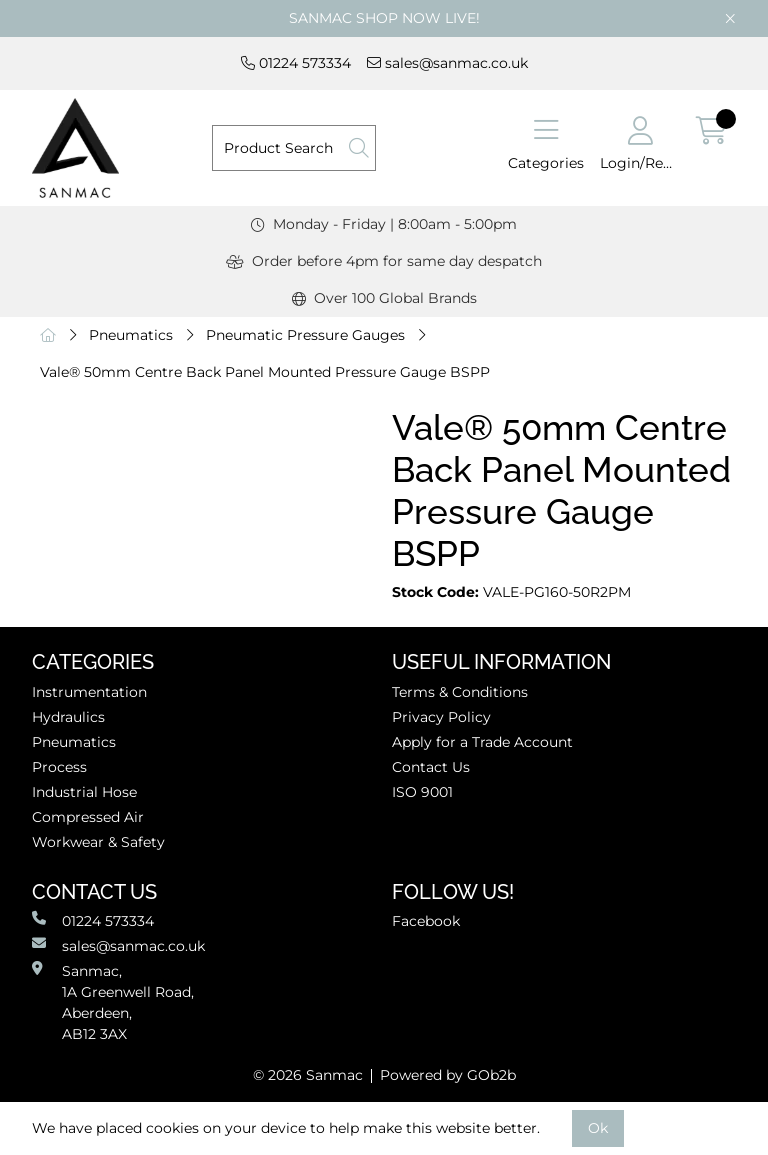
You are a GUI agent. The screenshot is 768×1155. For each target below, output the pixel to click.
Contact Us (431, 767)
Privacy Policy (441, 717)
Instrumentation (89, 692)
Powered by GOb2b (448, 1075)
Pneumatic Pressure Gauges (305, 335)
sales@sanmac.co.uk (447, 63)
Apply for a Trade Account (482, 742)
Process (59, 767)
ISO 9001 (422, 792)
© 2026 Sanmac (308, 1075)
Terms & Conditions (460, 692)
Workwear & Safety (98, 842)
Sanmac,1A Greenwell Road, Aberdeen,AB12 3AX (113, 1002)
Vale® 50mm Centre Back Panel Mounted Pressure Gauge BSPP (265, 372)
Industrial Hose (84, 792)
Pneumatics (131, 335)
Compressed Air (88, 817)
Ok (598, 1128)
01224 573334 (296, 63)
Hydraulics (68, 717)
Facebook (426, 921)
